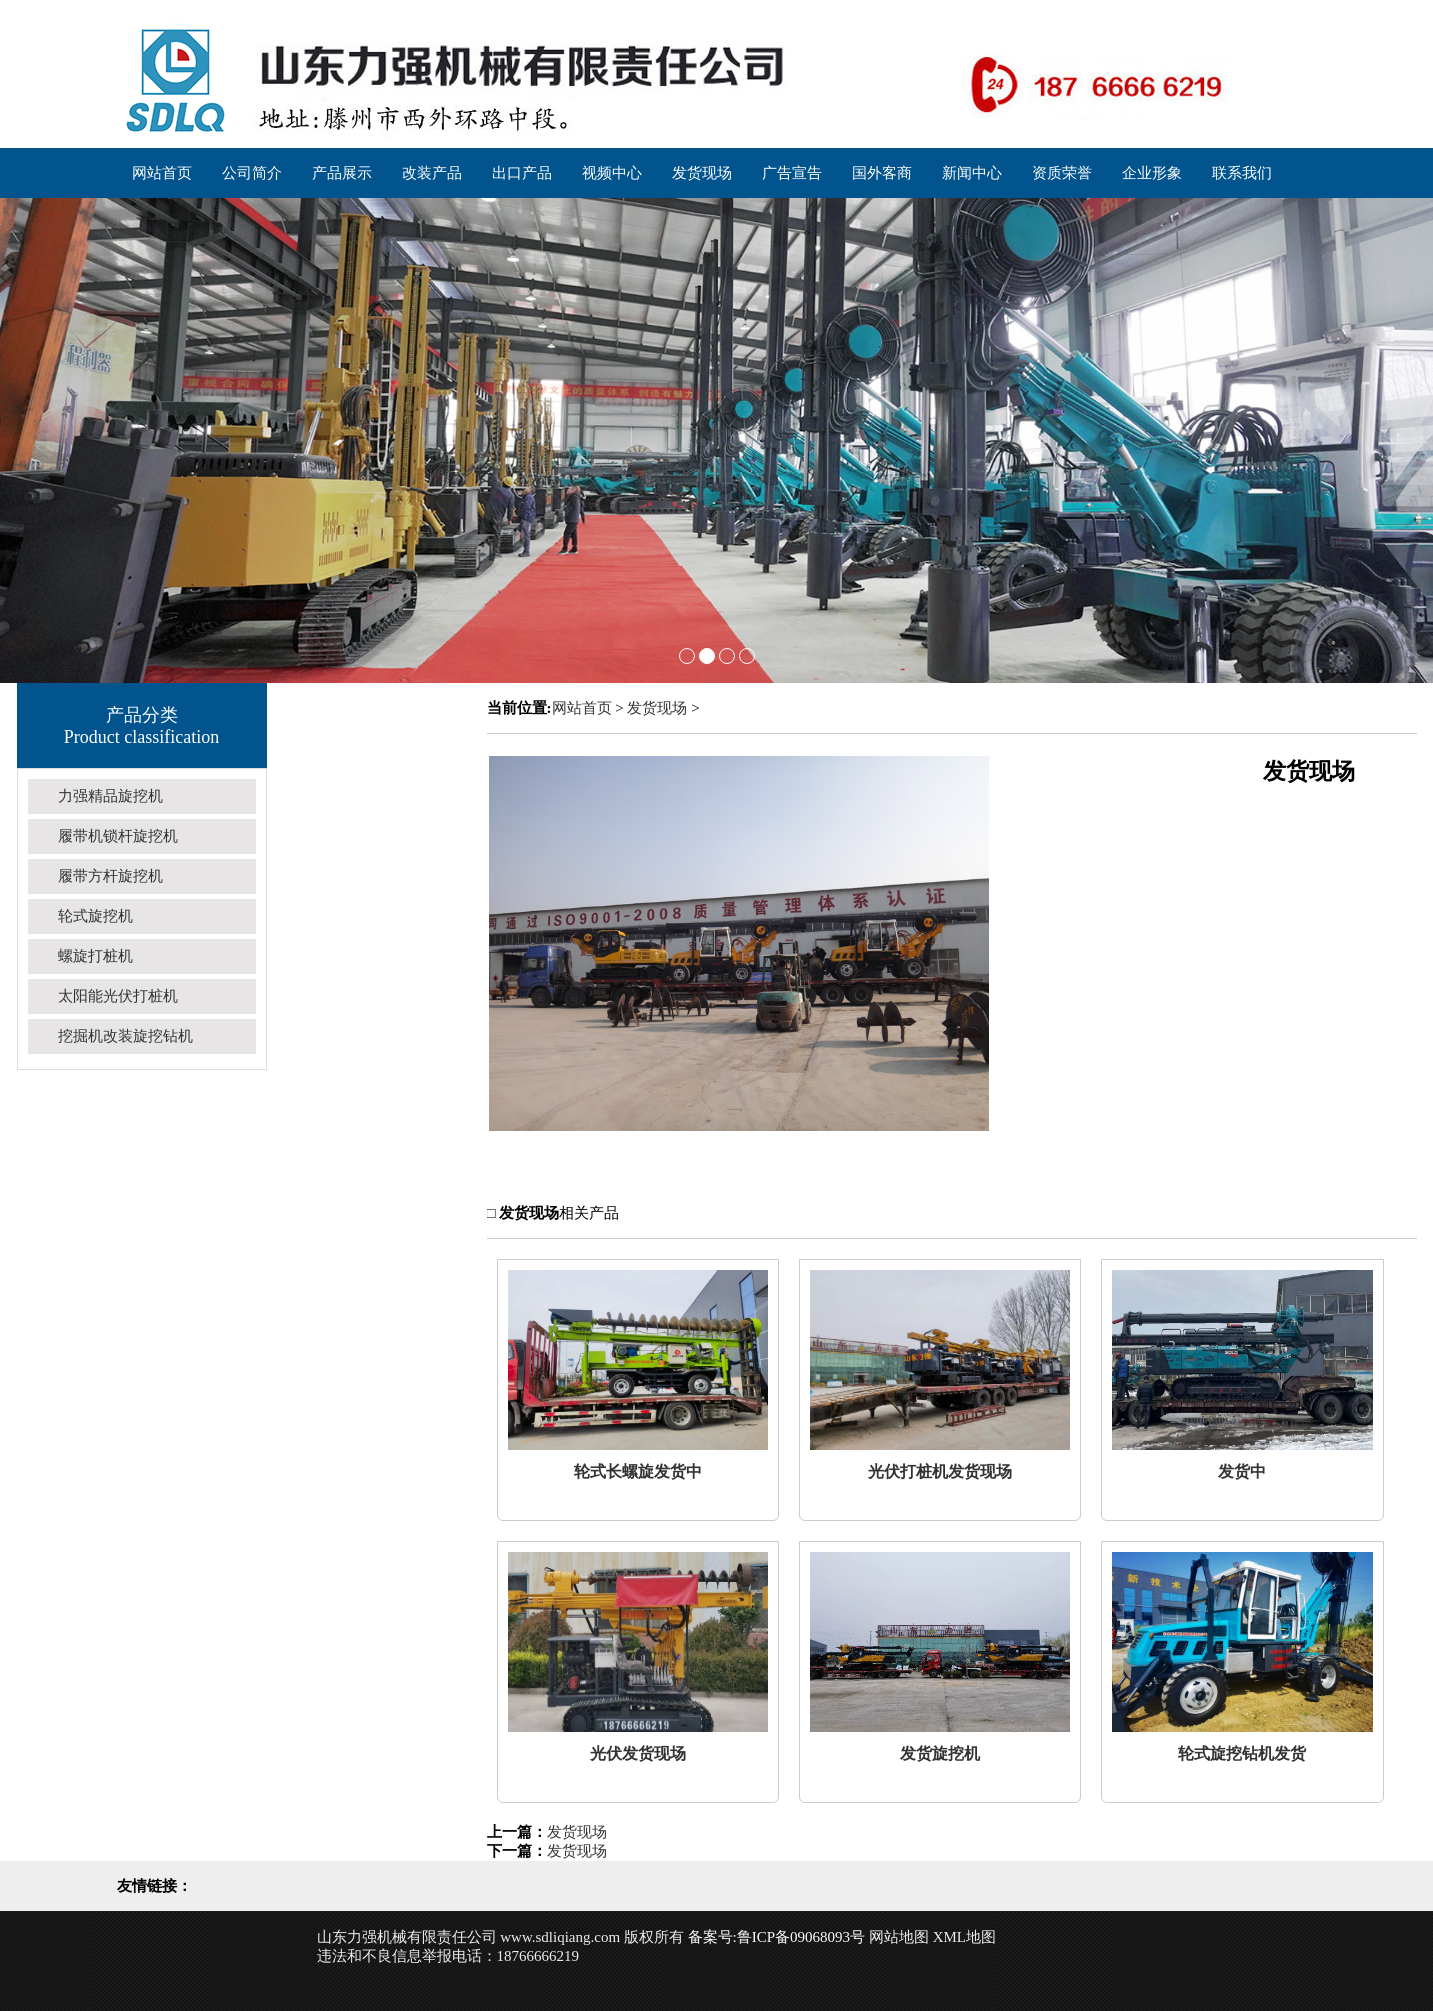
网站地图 (899, 1937)
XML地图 (964, 1937)
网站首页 (582, 708)
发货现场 (657, 708)
